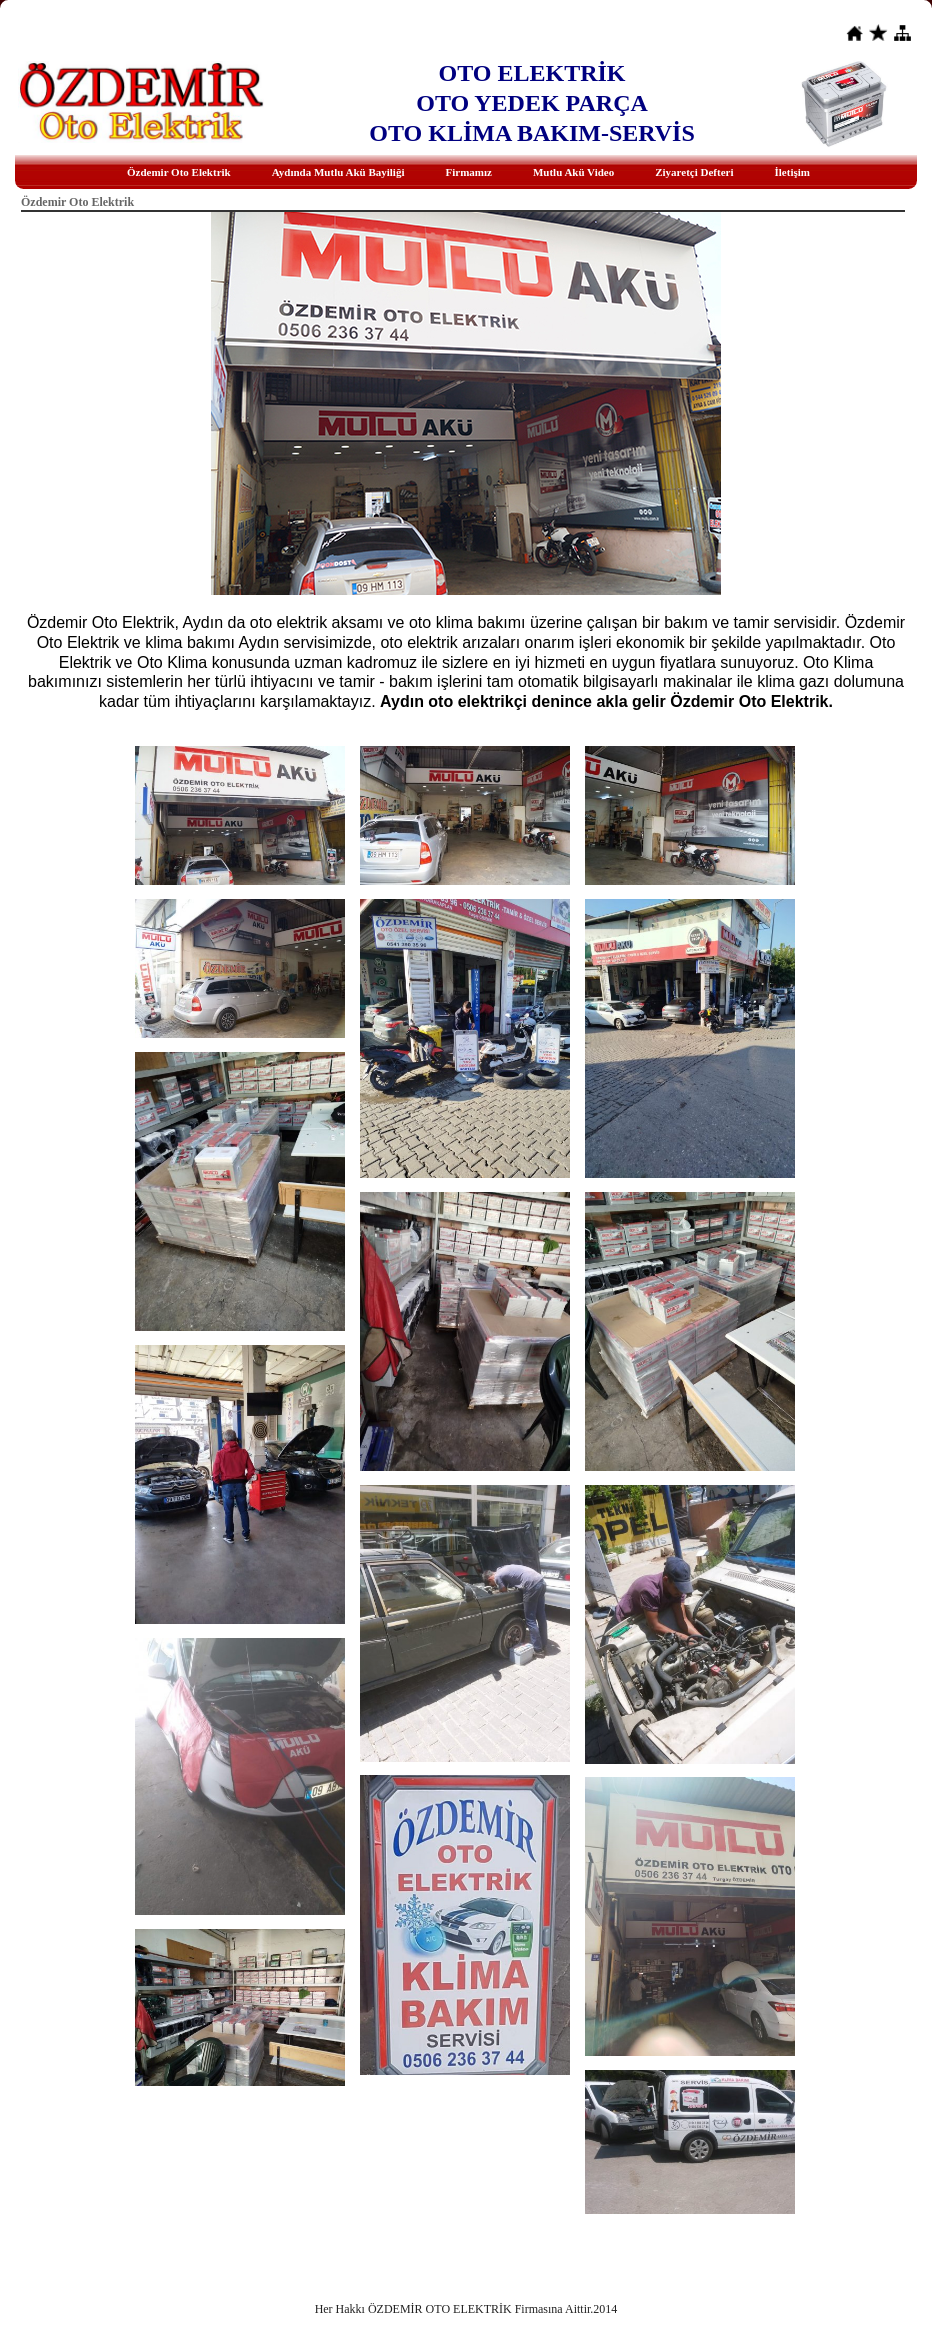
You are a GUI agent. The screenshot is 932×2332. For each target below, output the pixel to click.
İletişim (792, 172)
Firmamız (468, 172)
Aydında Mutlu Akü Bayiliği (338, 172)
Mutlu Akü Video (573, 172)
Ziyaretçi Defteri (694, 172)
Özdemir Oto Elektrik (179, 172)
